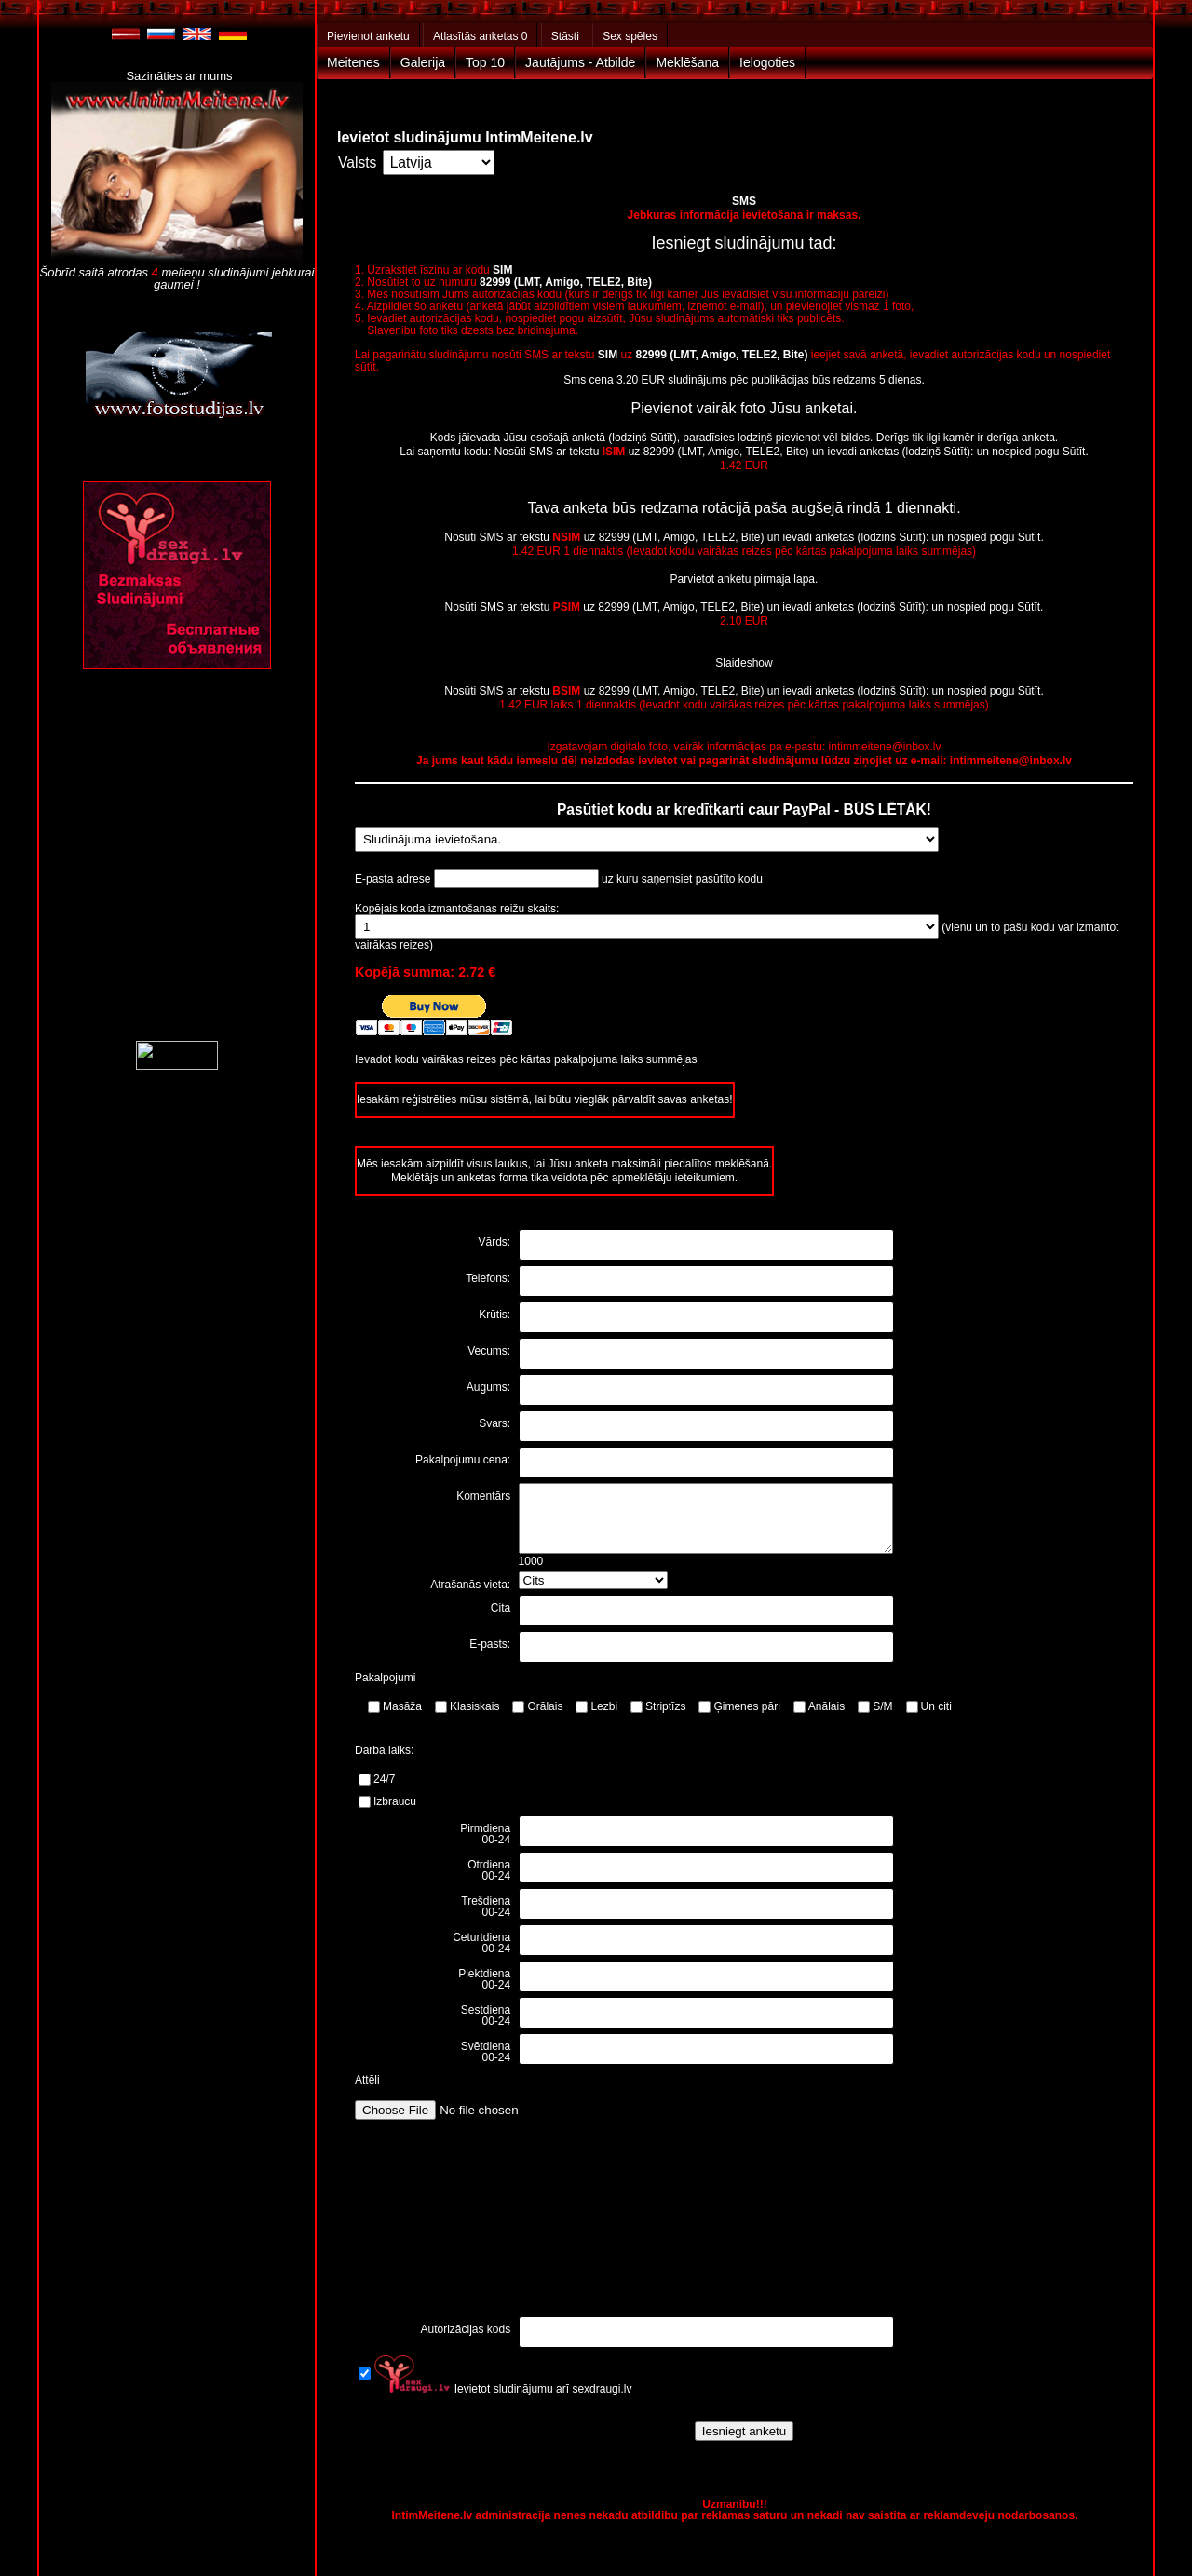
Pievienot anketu (368, 36)
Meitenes (353, 62)
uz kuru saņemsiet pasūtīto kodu (682, 878)
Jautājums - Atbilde (580, 62)
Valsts (357, 162)
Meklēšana (687, 62)
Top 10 (485, 62)
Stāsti (565, 36)
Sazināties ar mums (179, 76)
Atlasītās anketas (480, 36)
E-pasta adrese (394, 878)
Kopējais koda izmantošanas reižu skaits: (457, 908)
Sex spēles (630, 36)
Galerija (422, 62)
